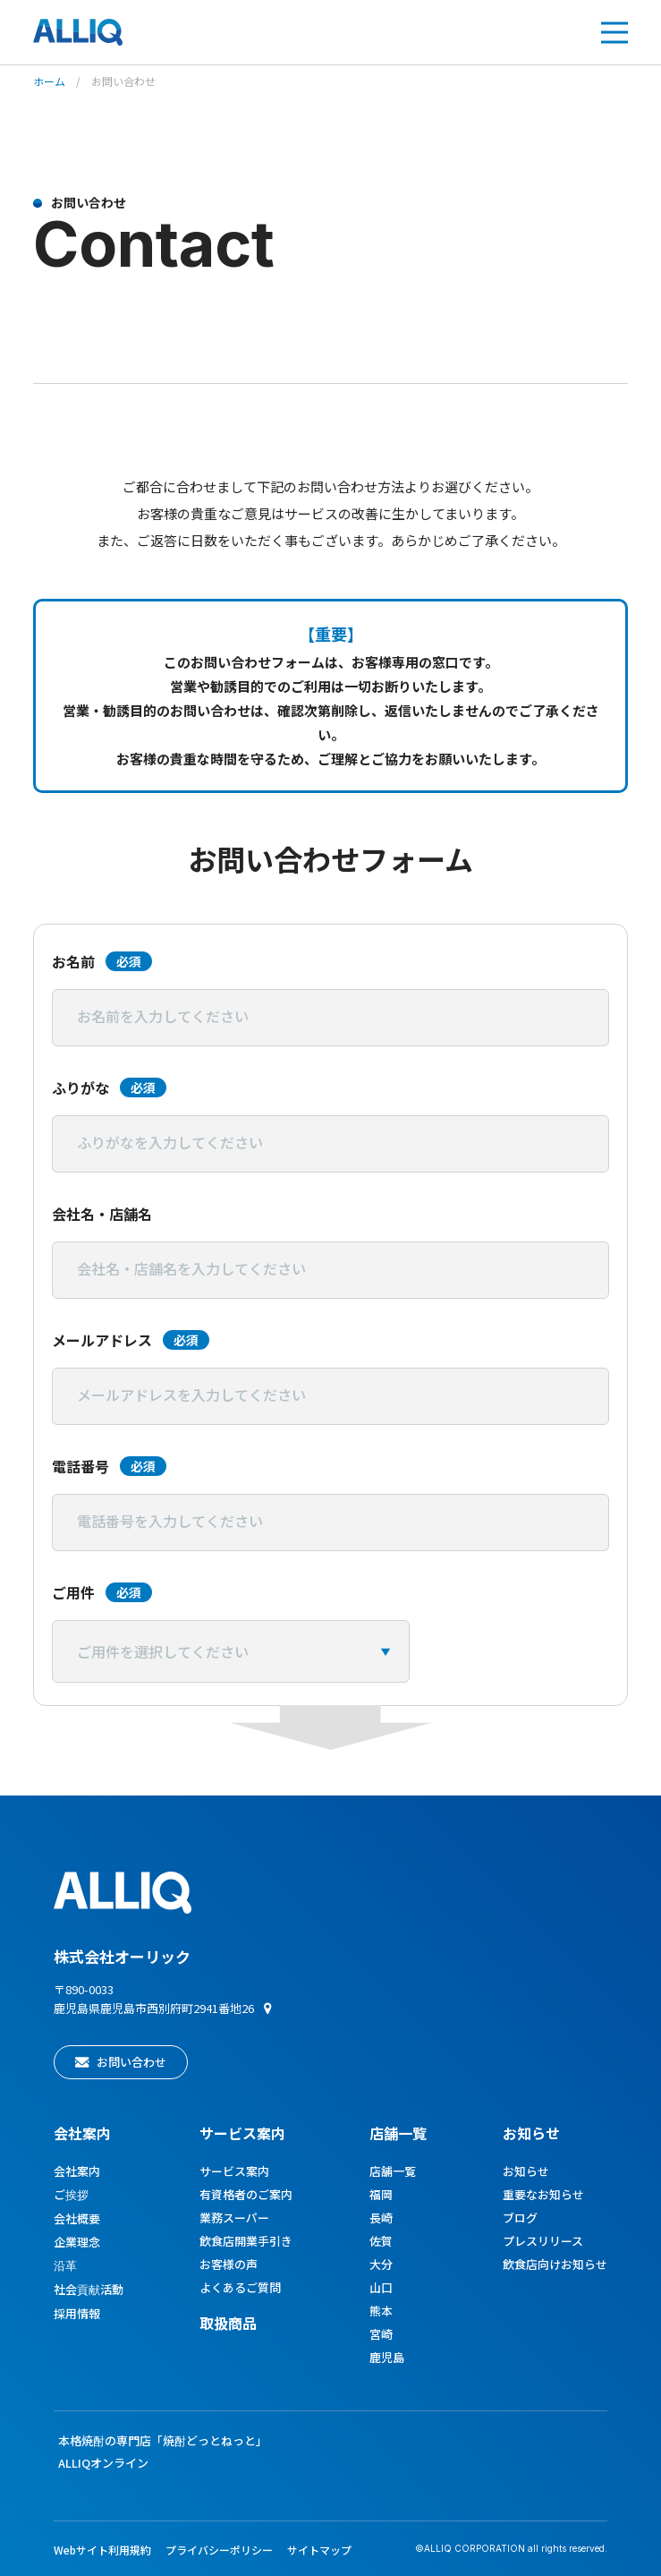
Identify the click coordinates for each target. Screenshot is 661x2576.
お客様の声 (228, 2264)
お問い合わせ (131, 2061)
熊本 (381, 2310)
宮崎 (381, 2333)
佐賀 (381, 2240)
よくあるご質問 (240, 2287)
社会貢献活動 (88, 2289)
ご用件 (102, 1592)
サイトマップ (319, 2549)
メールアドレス (130, 1340)
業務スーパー (234, 2217)
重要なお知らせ (543, 2194)
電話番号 (109, 1466)
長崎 (381, 2217)
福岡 (381, 2194)
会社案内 (82, 2133)
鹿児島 (386, 2357)
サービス (242, 2133)
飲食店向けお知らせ (555, 2264)
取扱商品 (228, 2322)
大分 (381, 2264)
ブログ (520, 2217)
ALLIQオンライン (103, 2462)
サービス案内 (234, 2170)
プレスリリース (543, 2240)
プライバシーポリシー (219, 2549)
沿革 (65, 2264)
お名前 (102, 961)
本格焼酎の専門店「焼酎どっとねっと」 (162, 2440)
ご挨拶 (71, 2194)
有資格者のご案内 (245, 2194)
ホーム (49, 81)
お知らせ (531, 2133)
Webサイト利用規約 (102, 2549)
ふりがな (109, 1087)
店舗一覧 (398, 2133)
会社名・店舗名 (102, 1213)
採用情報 (77, 2313)
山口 (381, 2287)
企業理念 (77, 2241)
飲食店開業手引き (245, 2240)
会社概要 (77, 2218)
